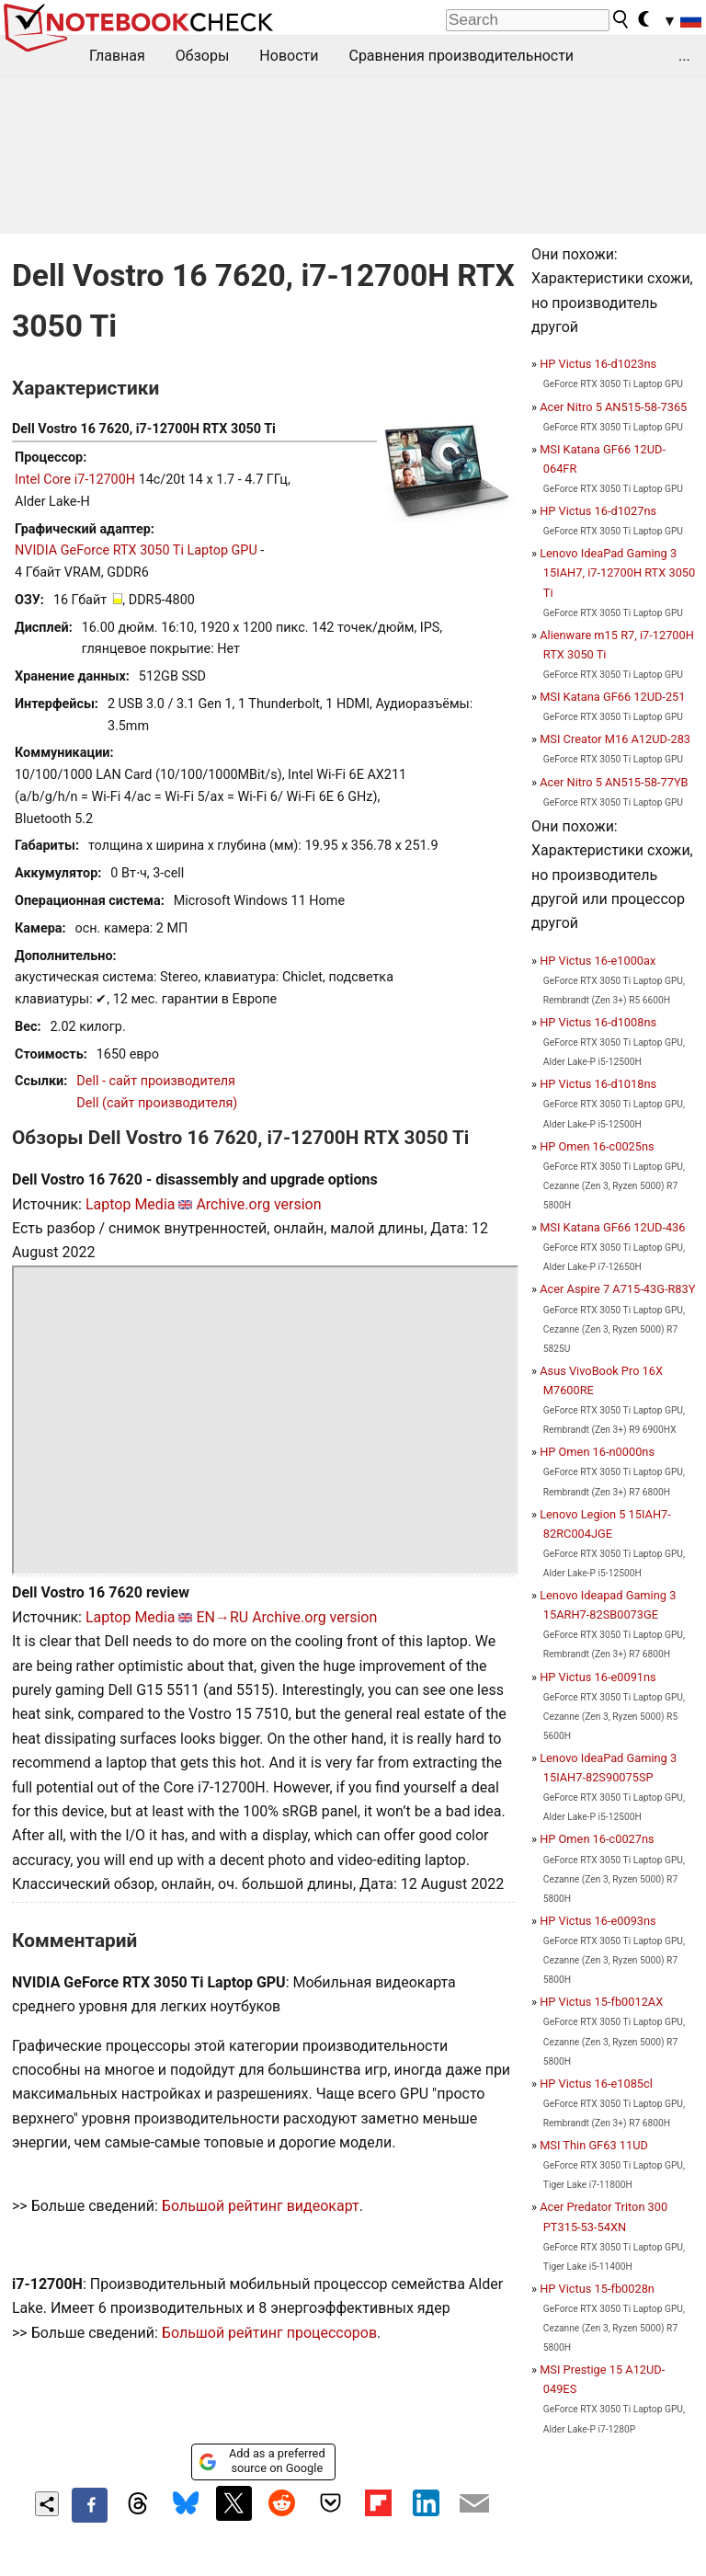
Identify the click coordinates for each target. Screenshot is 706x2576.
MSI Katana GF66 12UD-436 (612, 1227)
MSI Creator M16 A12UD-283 (615, 739)
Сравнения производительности (461, 55)
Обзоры (203, 55)
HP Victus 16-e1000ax (597, 960)
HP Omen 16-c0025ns (597, 1146)
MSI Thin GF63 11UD (594, 2145)
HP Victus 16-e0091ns (598, 1677)
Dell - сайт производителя (155, 1081)
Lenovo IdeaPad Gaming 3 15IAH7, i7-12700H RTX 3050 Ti (617, 572)
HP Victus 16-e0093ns (598, 1921)
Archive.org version (258, 1204)
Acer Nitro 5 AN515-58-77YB (614, 782)
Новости (288, 55)
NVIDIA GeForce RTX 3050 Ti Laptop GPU (136, 550)
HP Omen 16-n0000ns (597, 1452)
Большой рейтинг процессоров (269, 2332)
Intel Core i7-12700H (75, 479)
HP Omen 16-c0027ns (597, 1839)
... (684, 55)
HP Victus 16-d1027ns (598, 511)
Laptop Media (130, 1204)
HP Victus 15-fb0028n (597, 2289)
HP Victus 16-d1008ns (598, 1022)
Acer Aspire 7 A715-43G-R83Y (617, 1289)
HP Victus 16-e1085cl (596, 2083)
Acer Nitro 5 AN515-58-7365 (613, 407)
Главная (117, 55)
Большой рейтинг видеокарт (260, 2206)
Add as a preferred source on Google (262, 2460)
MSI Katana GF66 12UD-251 (612, 697)
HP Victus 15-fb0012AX (601, 2002)
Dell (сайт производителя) (156, 1103)
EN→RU (222, 1617)
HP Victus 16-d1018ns (598, 1084)
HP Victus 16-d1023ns (598, 364)
